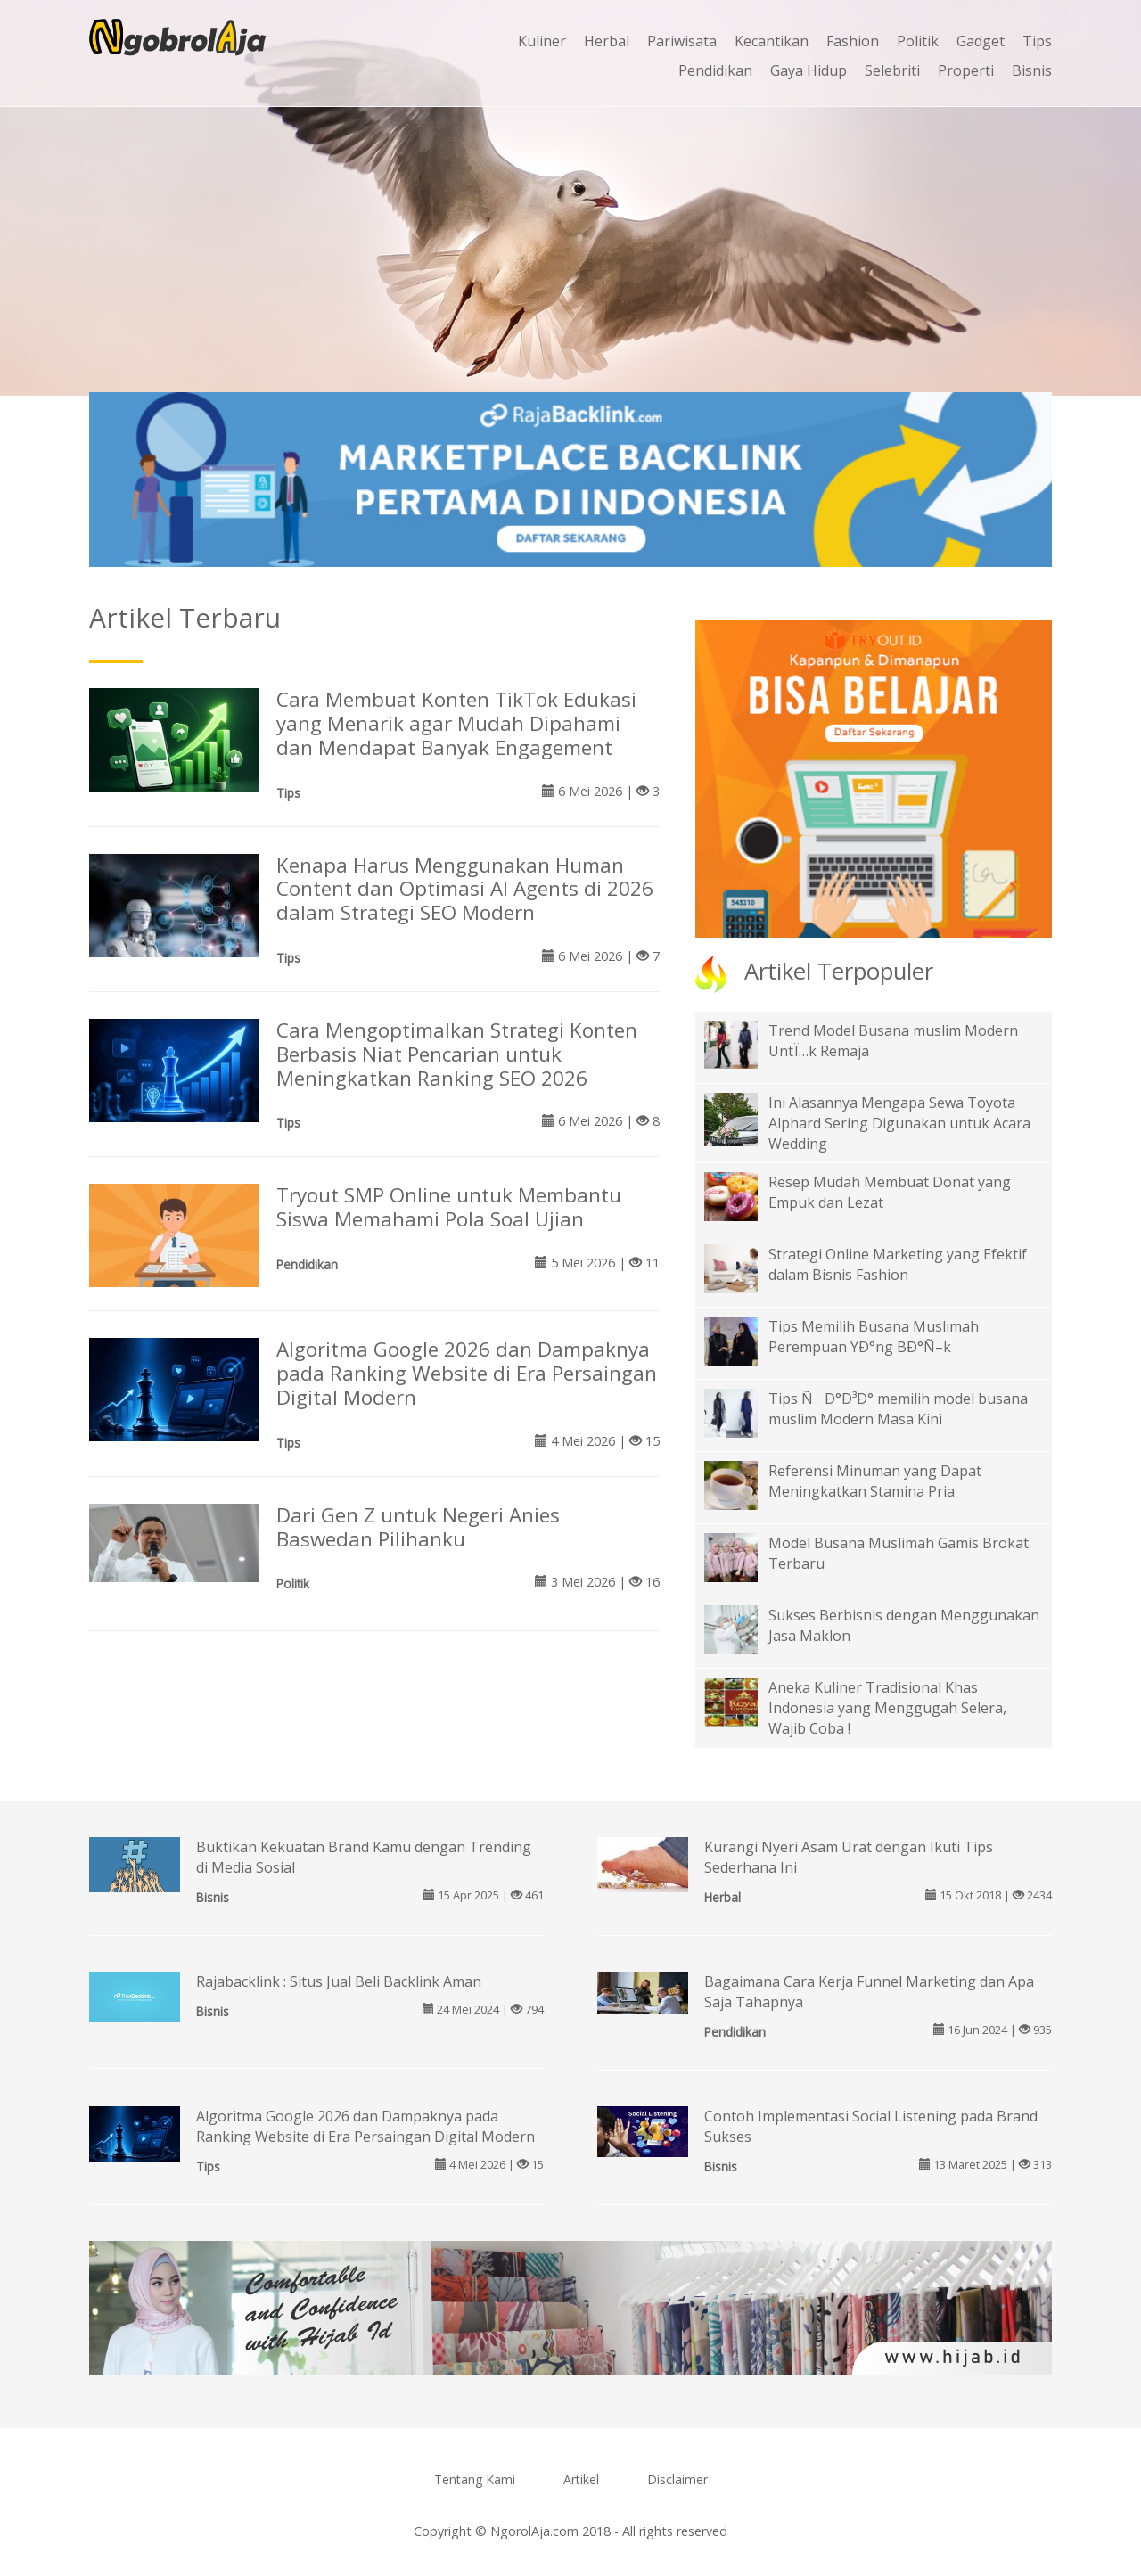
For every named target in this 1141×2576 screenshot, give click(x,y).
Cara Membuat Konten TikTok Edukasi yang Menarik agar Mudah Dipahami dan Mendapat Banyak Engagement (456, 723)
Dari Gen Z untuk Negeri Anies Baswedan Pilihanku (418, 1527)
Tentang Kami (474, 2479)
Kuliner (542, 41)
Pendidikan (715, 70)
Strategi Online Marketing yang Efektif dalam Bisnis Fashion (897, 1264)
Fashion (852, 41)
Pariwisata (682, 41)
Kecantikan (772, 41)
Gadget (980, 41)
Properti (966, 70)
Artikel (581, 2479)
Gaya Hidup (808, 70)
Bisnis (1032, 70)
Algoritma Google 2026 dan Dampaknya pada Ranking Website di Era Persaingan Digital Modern (466, 1373)
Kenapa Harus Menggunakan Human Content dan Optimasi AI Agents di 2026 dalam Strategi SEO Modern (464, 889)
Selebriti (892, 70)
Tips (1037, 41)
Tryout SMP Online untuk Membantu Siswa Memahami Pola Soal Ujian (448, 1207)
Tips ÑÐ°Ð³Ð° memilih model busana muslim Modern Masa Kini (898, 1409)
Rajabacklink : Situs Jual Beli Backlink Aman (338, 1981)
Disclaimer (677, 2479)
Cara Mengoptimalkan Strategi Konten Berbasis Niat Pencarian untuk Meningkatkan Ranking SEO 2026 (456, 1054)
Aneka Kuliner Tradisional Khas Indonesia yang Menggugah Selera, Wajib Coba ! (887, 1708)
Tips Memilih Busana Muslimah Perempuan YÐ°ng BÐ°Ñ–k (873, 1337)
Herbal (606, 41)
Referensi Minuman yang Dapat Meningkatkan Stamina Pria (874, 1481)
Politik (918, 41)
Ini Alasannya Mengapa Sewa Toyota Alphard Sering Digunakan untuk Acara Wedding (899, 1123)
